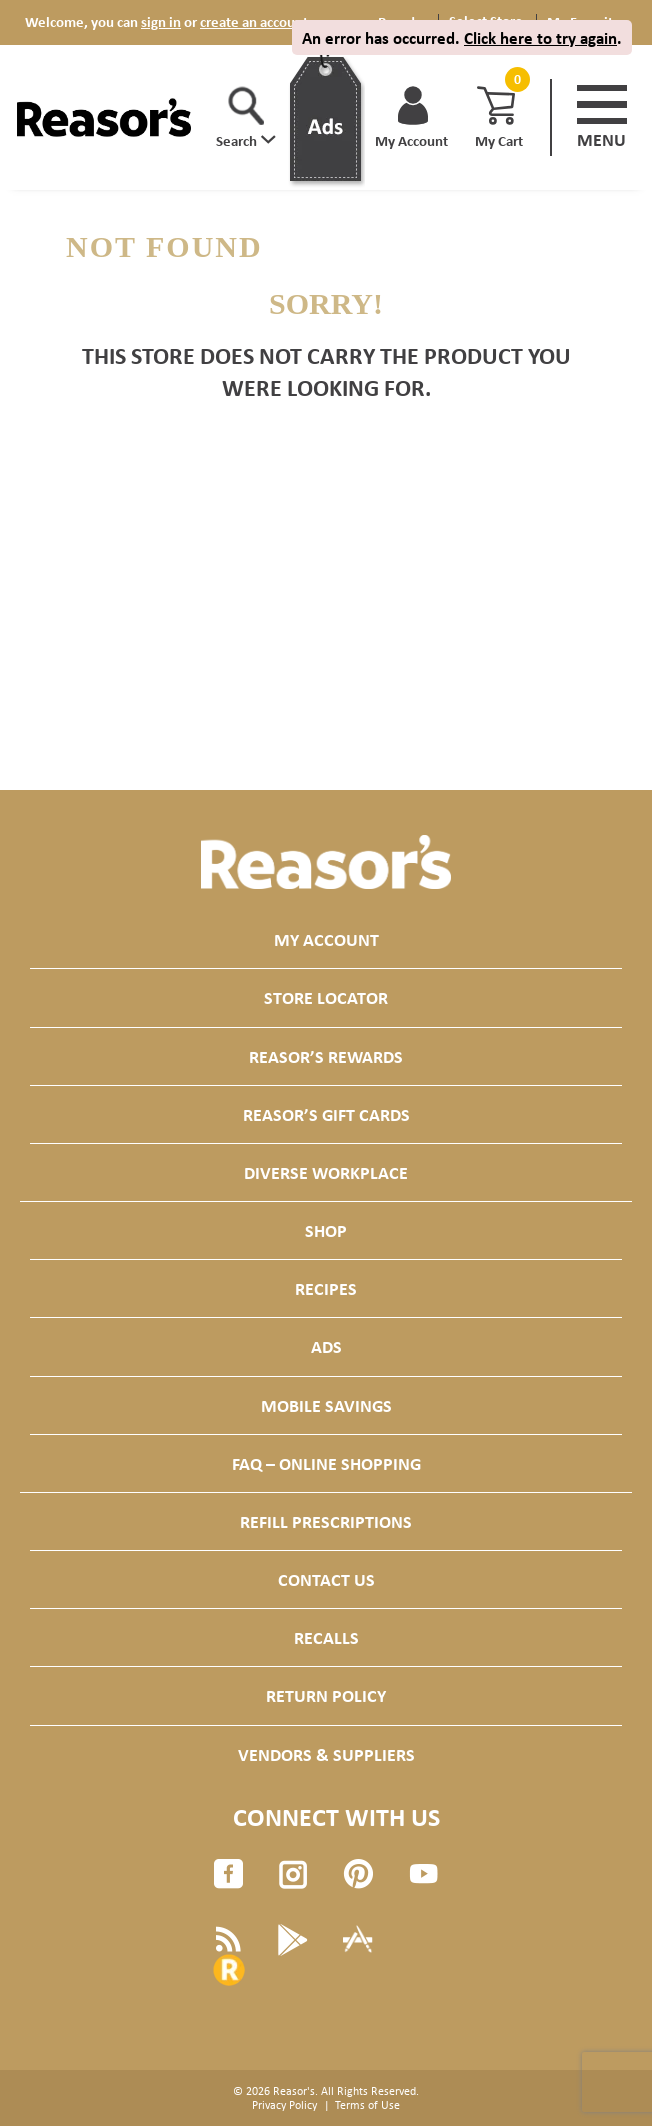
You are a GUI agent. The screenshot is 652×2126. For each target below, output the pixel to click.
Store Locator (326, 997)
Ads (326, 1346)
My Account (326, 939)
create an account (254, 21)
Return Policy (326, 1695)
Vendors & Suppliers (326, 1754)
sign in (161, 21)
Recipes (326, 1288)
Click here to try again (540, 37)
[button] (246, 118)
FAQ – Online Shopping (326, 1463)
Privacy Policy (284, 2105)
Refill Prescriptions (326, 1521)
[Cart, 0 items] (515, 79)
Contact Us (326, 1579)
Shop (326, 1230)
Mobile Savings (326, 1405)
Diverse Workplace (326, 1172)
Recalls (326, 1637)
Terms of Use (367, 2105)
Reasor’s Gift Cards (326, 1114)
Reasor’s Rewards (326, 1056)
